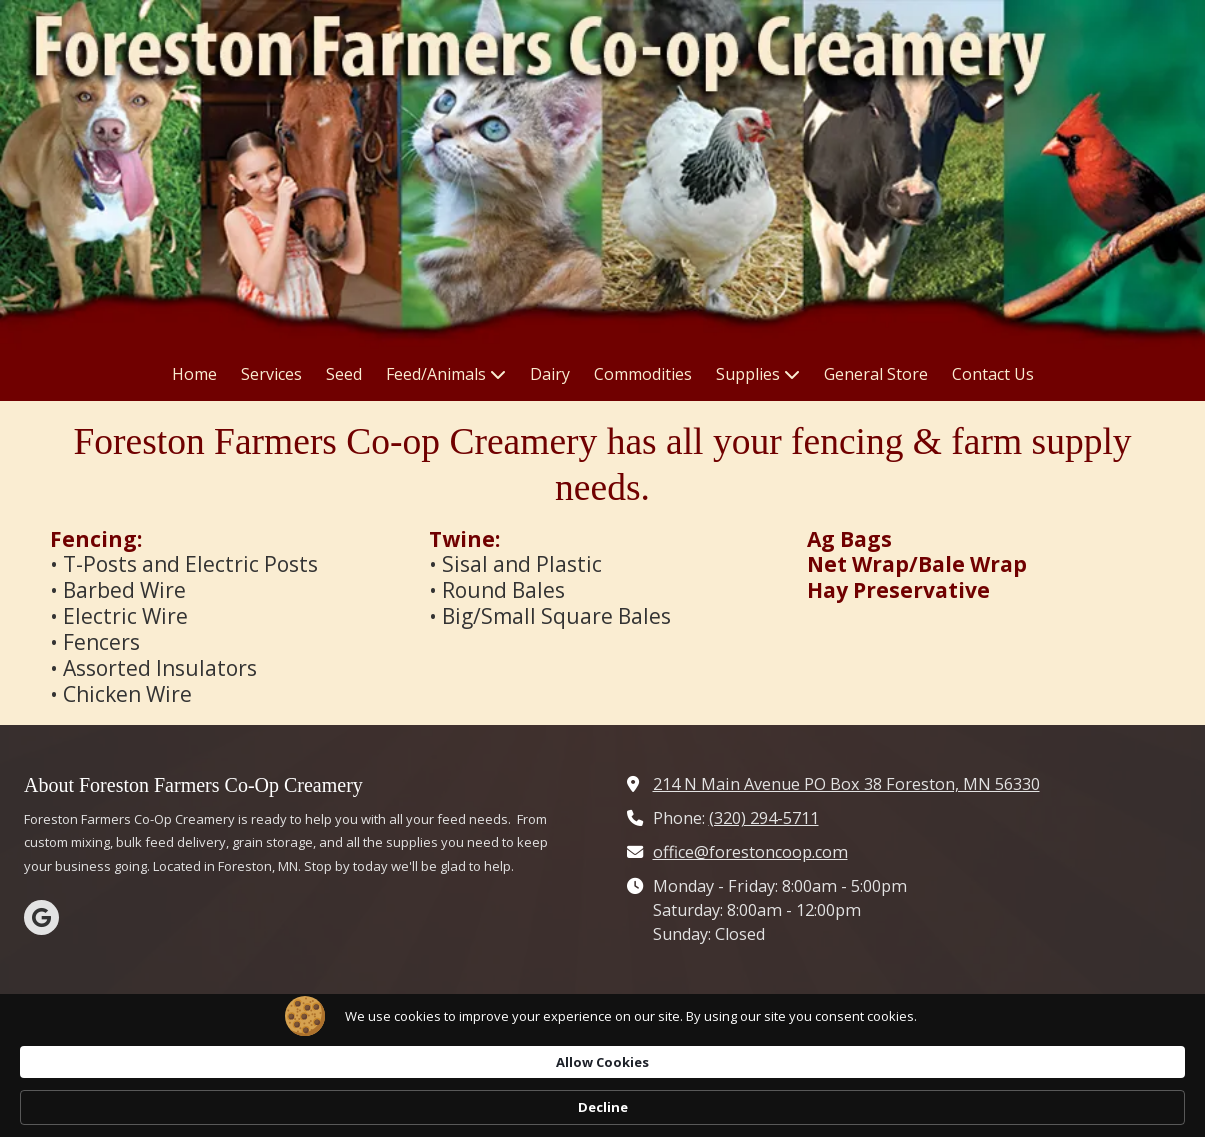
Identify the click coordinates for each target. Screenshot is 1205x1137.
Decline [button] (1007, 1107)
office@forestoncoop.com (750, 852)
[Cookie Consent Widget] (602, 1107)
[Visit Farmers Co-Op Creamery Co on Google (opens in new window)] (41, 917)
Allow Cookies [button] (874, 1106)
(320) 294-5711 (764, 818)
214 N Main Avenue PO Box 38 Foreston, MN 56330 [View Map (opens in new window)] (846, 784)
